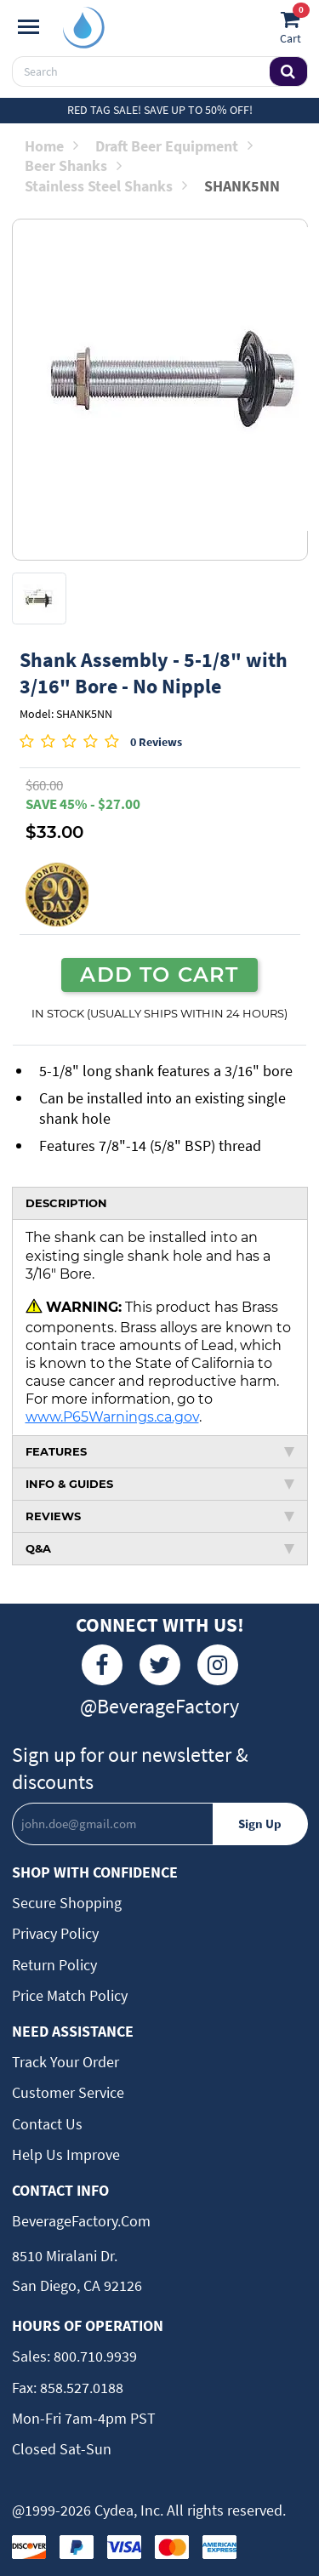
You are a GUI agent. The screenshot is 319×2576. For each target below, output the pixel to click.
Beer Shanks (73, 165)
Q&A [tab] (160, 1548)
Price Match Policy (70, 1995)
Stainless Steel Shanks (106, 186)
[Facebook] (102, 1664)
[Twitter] (160, 1664)
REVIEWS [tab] (160, 1516)
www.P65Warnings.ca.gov (112, 1416)
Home (51, 146)
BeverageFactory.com (81, 2221)
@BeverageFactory (159, 1706)
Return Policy (54, 1965)
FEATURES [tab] (160, 1451)
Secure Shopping (67, 1902)
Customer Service (68, 2092)
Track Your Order (65, 2062)
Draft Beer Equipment (174, 146)
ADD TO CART (159, 974)
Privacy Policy (55, 1933)
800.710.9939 (93, 2356)
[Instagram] (217, 1664)
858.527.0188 (80, 2387)
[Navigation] (28, 27)
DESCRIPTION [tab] (66, 1203)
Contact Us (47, 2124)
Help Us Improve (66, 2154)
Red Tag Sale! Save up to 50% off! (160, 109)
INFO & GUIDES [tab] (160, 1483)
